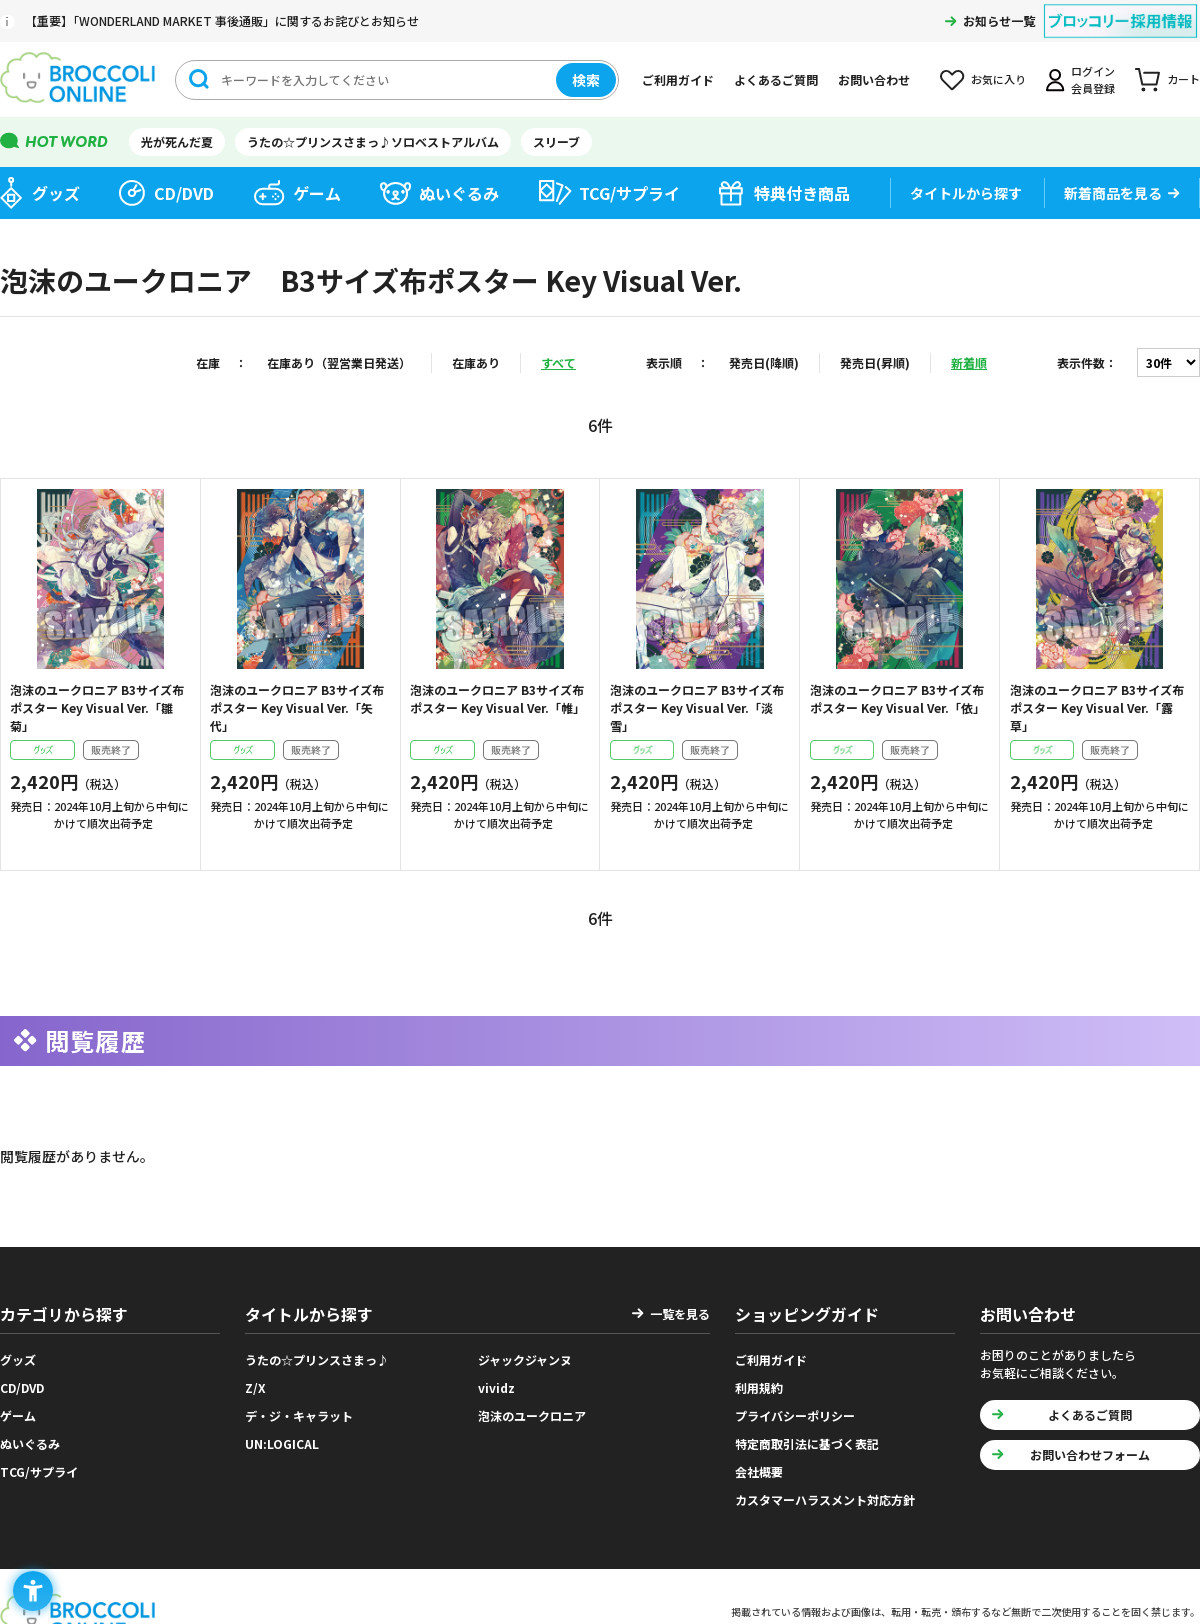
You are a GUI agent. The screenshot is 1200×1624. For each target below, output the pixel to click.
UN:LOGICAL (282, 1443)
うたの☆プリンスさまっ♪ (317, 1359)
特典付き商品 (802, 193)
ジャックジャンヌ (525, 1359)
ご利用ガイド (678, 79)
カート (1183, 79)
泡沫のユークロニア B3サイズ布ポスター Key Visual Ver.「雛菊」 (97, 707)
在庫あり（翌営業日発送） (339, 362)
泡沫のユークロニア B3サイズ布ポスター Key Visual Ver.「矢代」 (297, 707)
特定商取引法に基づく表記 (807, 1443)
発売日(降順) (764, 362)
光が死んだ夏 (177, 141)
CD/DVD (184, 193)
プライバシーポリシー (795, 1415)
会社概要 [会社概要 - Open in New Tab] (759, 1471)
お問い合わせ (874, 79)
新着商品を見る (1113, 193)
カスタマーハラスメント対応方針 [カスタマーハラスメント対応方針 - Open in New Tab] (825, 1499)
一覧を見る (680, 1313)
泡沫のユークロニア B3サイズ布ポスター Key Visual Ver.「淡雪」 (697, 707)
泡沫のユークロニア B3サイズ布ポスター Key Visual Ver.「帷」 (497, 698)
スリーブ (556, 141)
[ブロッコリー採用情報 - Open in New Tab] (1120, 8)
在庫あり (476, 362)
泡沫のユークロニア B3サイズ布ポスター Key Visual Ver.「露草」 (1097, 707)
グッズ (56, 193)
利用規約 (759, 1387)
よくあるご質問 (776, 79)
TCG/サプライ (629, 193)
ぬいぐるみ (459, 193)
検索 (586, 80)
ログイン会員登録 (1093, 79)
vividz (496, 1387)
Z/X (255, 1387)
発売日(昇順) (875, 362)
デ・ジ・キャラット (299, 1415)
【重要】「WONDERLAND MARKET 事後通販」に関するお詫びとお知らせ (222, 20)
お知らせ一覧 (999, 20)
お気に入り (998, 79)
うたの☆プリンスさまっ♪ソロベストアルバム (373, 141)
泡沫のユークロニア (532, 1415)
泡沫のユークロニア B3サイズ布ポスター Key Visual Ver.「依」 (897, 698)
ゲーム (317, 193)
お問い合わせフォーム (1090, 1454)
